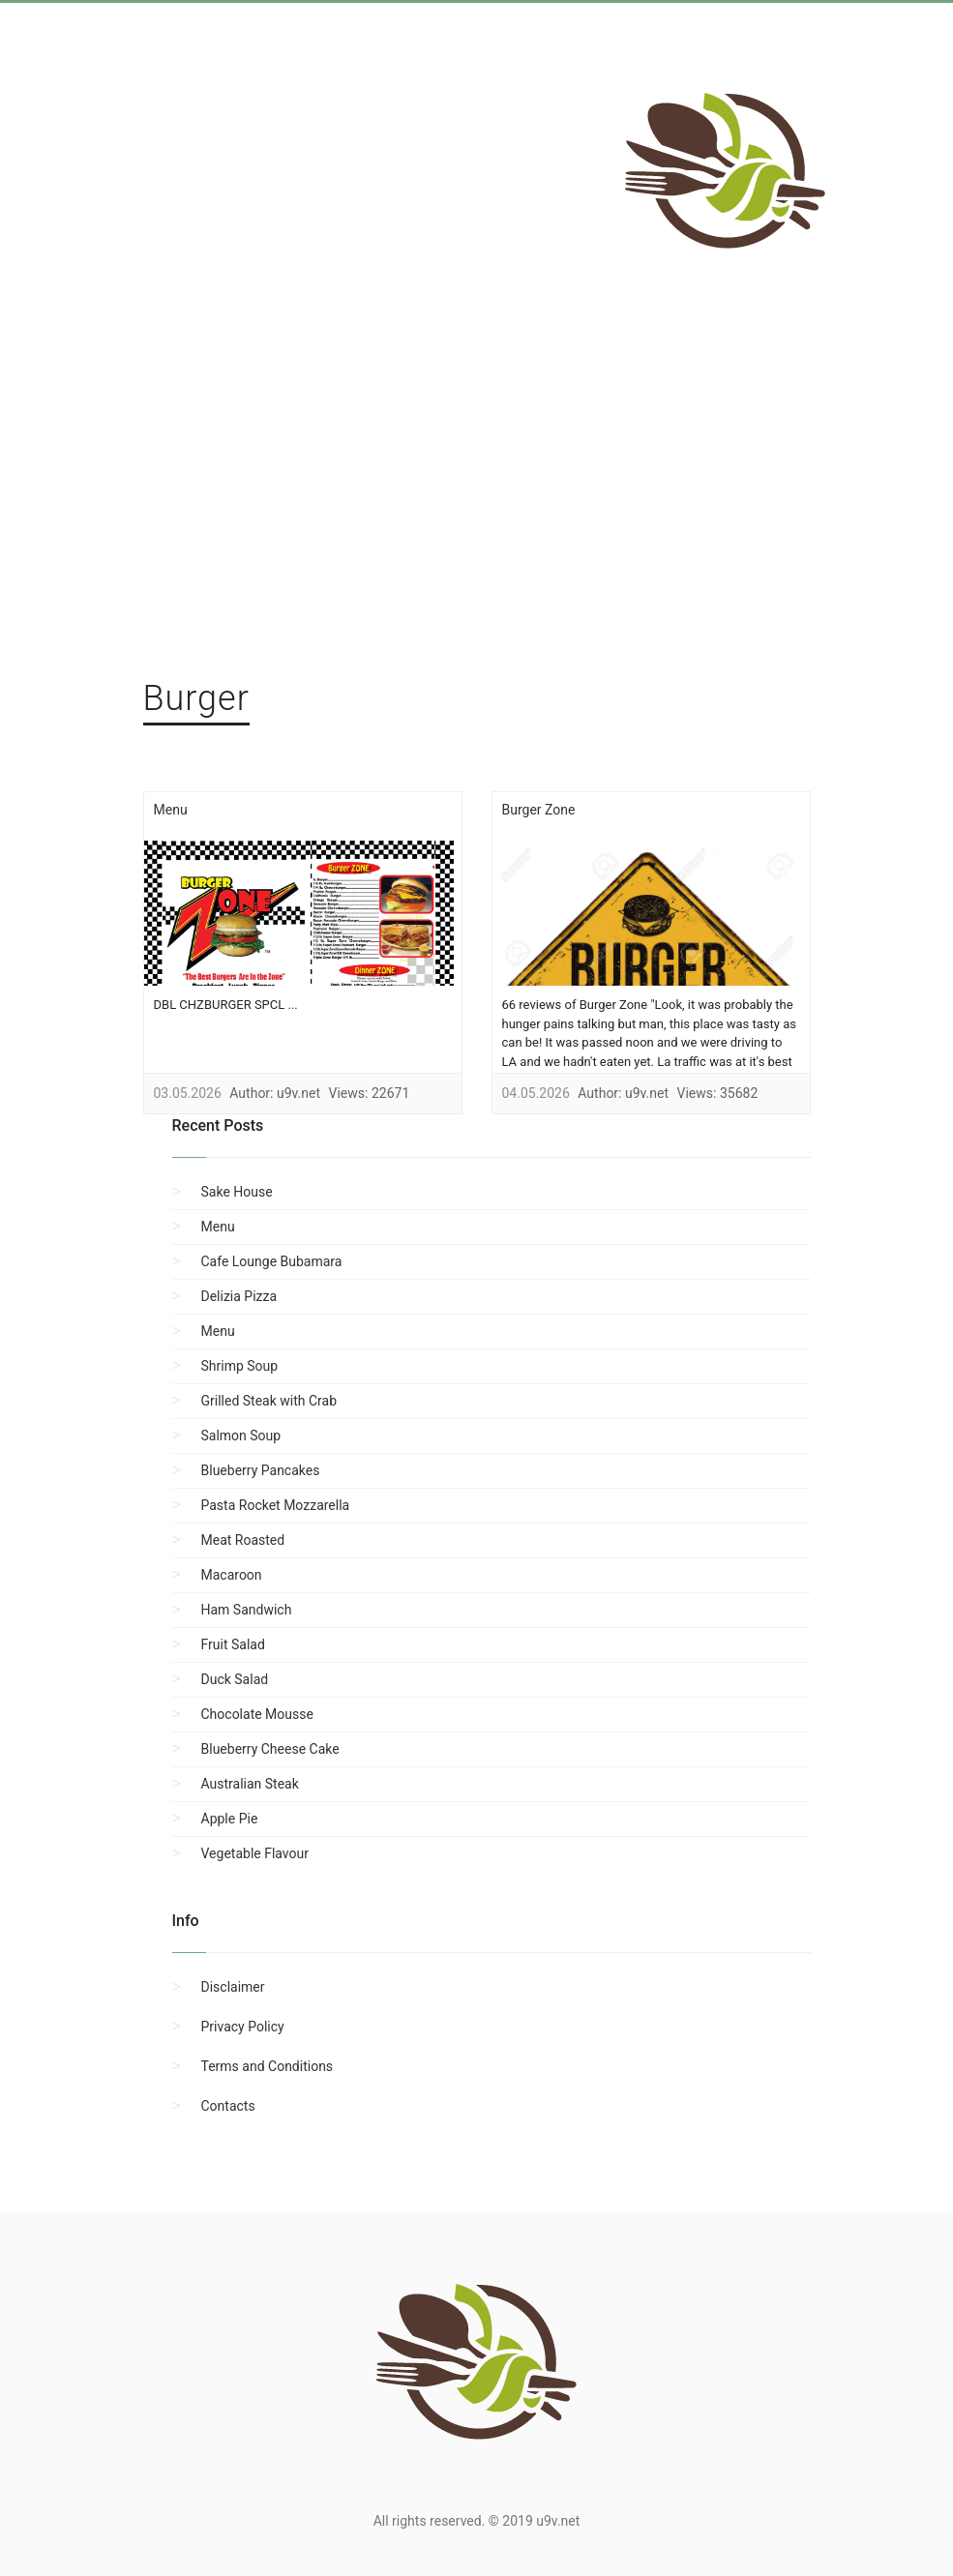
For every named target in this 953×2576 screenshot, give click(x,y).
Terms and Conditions (267, 2066)
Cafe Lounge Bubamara (271, 1261)
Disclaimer (233, 1987)
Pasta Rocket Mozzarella (275, 1505)
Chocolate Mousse (257, 1714)
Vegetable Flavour (255, 1853)
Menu (171, 809)
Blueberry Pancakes (260, 1470)
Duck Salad (235, 1679)
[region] (477, 513)
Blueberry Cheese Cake (270, 1749)
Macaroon (231, 1575)
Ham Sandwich (246, 1609)
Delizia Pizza (239, 1296)
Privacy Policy (242, 2026)
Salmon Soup (241, 1435)
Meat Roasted (243, 1540)
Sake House (237, 1191)
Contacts (228, 2106)
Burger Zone (539, 809)
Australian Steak (250, 1783)
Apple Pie (229, 1818)
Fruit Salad (233, 1644)
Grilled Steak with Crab (269, 1400)
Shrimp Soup (240, 1366)
